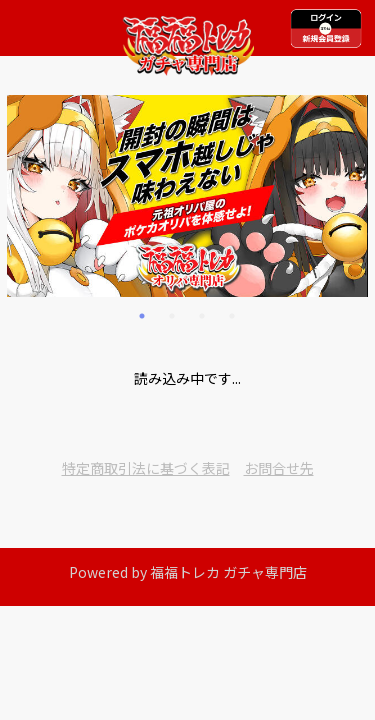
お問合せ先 (279, 468)
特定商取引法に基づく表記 (146, 468)
